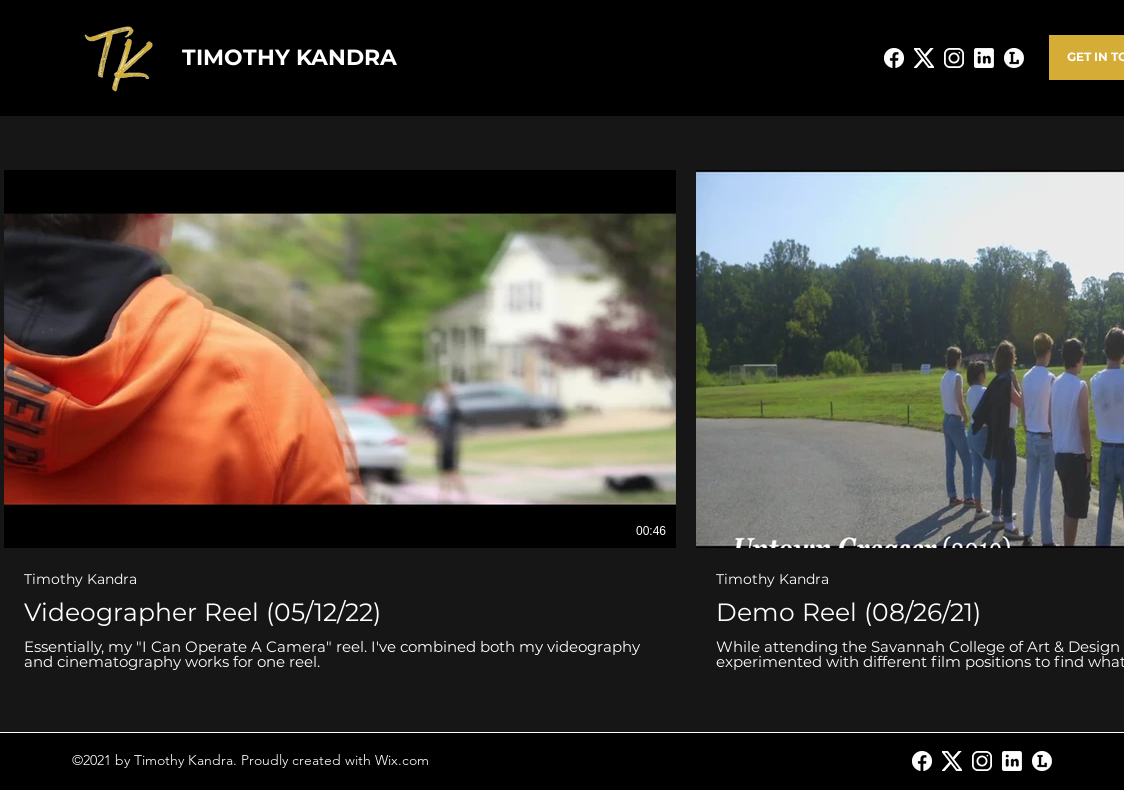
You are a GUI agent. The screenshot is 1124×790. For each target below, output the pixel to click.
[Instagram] (982, 761)
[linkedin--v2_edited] (984, 58)
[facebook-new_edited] (894, 58)
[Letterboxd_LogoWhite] (1014, 58)
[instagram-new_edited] (954, 58)
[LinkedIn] (1012, 761)
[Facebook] (922, 761)
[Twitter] (952, 761)
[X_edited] (924, 58)
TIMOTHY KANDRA (289, 57)
